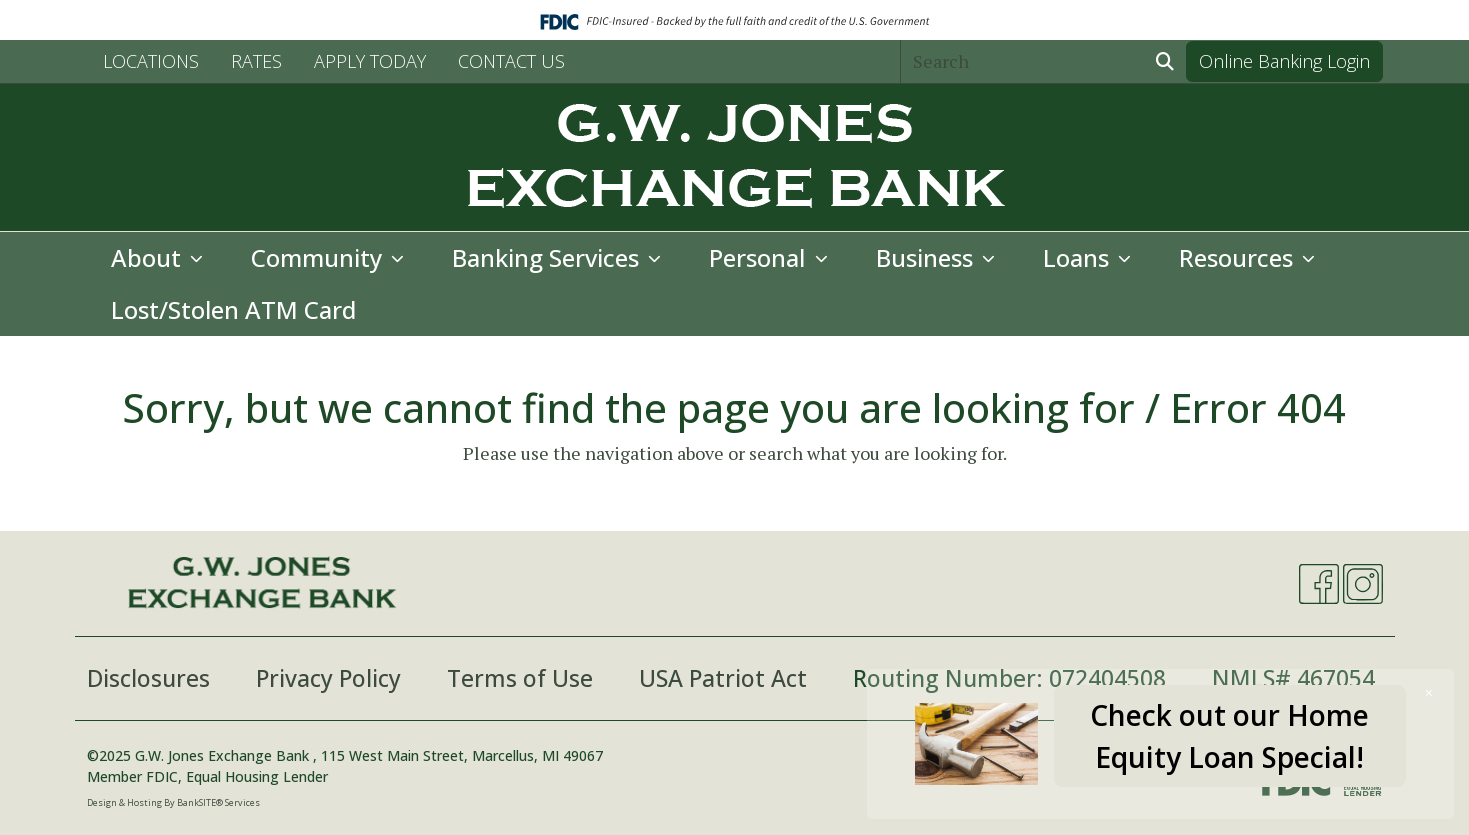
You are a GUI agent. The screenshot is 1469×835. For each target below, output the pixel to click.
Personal (760, 257)
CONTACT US (511, 61)
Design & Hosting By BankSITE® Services (173, 802)
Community (319, 257)
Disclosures (148, 678)
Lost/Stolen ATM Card (233, 309)
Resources (1239, 257)
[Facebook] (1319, 584)
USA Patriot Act (723, 678)
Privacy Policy (328, 678)
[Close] (1429, 692)
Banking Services (548, 257)
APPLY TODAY (370, 61)
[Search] (1023, 61)
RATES (256, 61)
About (149, 257)
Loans (1079, 257)
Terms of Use (520, 678)
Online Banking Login (1284, 61)
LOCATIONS (151, 61)
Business (927, 257)
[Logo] (735, 157)
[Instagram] (1363, 584)
